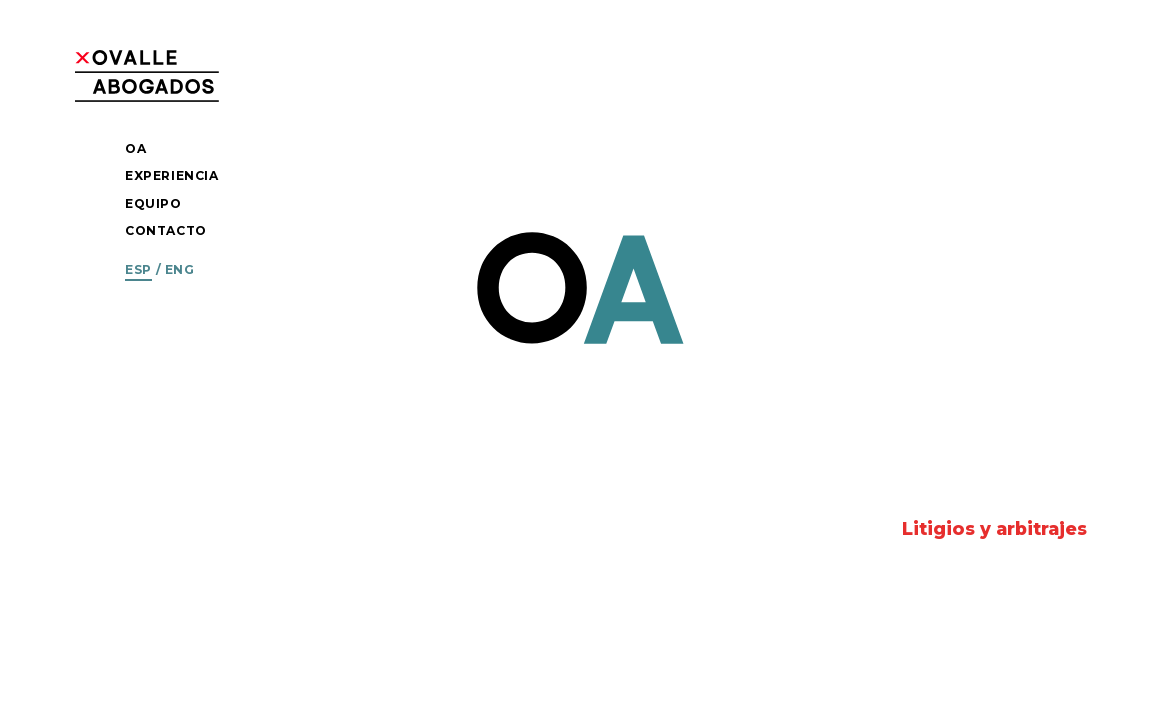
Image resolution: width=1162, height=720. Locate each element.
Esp (138, 269)
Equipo (153, 203)
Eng (180, 269)
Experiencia (172, 175)
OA (135, 148)
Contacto (166, 230)
